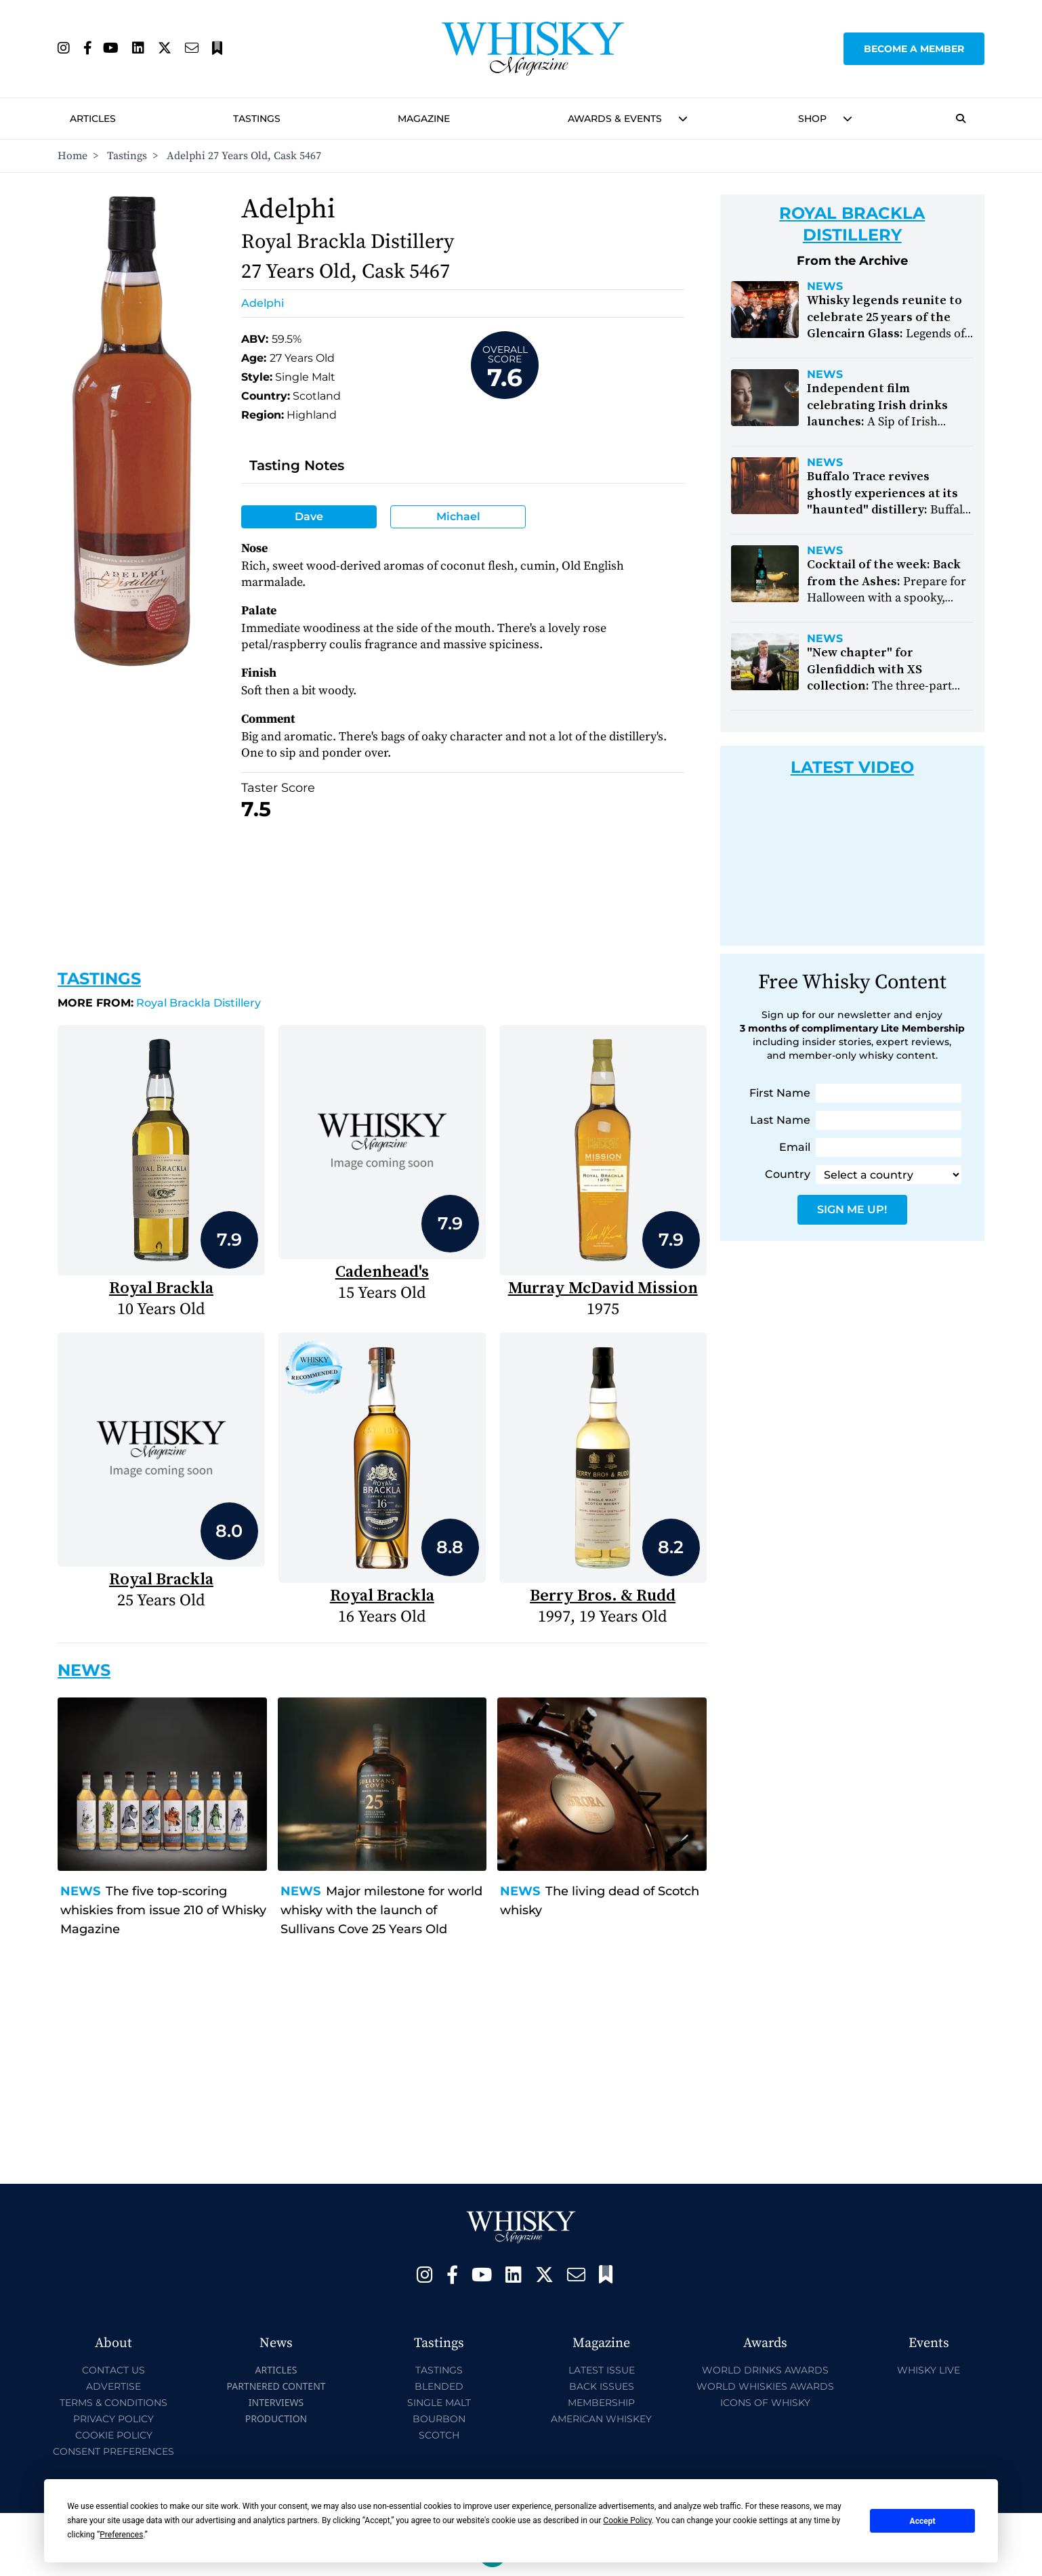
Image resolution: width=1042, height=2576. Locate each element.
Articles (93, 118)
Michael (458, 516)
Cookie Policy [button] (627, 2520)
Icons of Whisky (765, 2402)
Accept (923, 2521)
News (80, 1891)
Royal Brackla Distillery (159, 1002)
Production (276, 2418)
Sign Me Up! (852, 1209)
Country (787, 1174)
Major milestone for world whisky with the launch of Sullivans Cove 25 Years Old (381, 1910)
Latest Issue (601, 2370)
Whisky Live (928, 2370)
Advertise (113, 2386)
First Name (779, 1092)
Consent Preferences (113, 2451)
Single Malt (439, 2402)
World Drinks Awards (765, 2370)
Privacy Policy (113, 2419)
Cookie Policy (113, 2435)
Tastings (256, 118)
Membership (601, 2402)
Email (794, 1147)
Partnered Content (275, 2386)
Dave (309, 516)
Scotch (439, 2435)
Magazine (424, 118)
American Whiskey (601, 2419)
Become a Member (914, 49)
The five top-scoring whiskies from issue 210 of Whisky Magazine (163, 1910)
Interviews (276, 2402)
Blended (439, 2386)
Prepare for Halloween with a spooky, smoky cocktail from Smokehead (886, 598)
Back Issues (601, 2386)
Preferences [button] (121, 2534)
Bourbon (439, 2419)
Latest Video (852, 767)
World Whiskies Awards (765, 2386)
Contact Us (113, 2370)
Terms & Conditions (113, 2402)
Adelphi (262, 303)
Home (72, 156)
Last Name (780, 1120)
